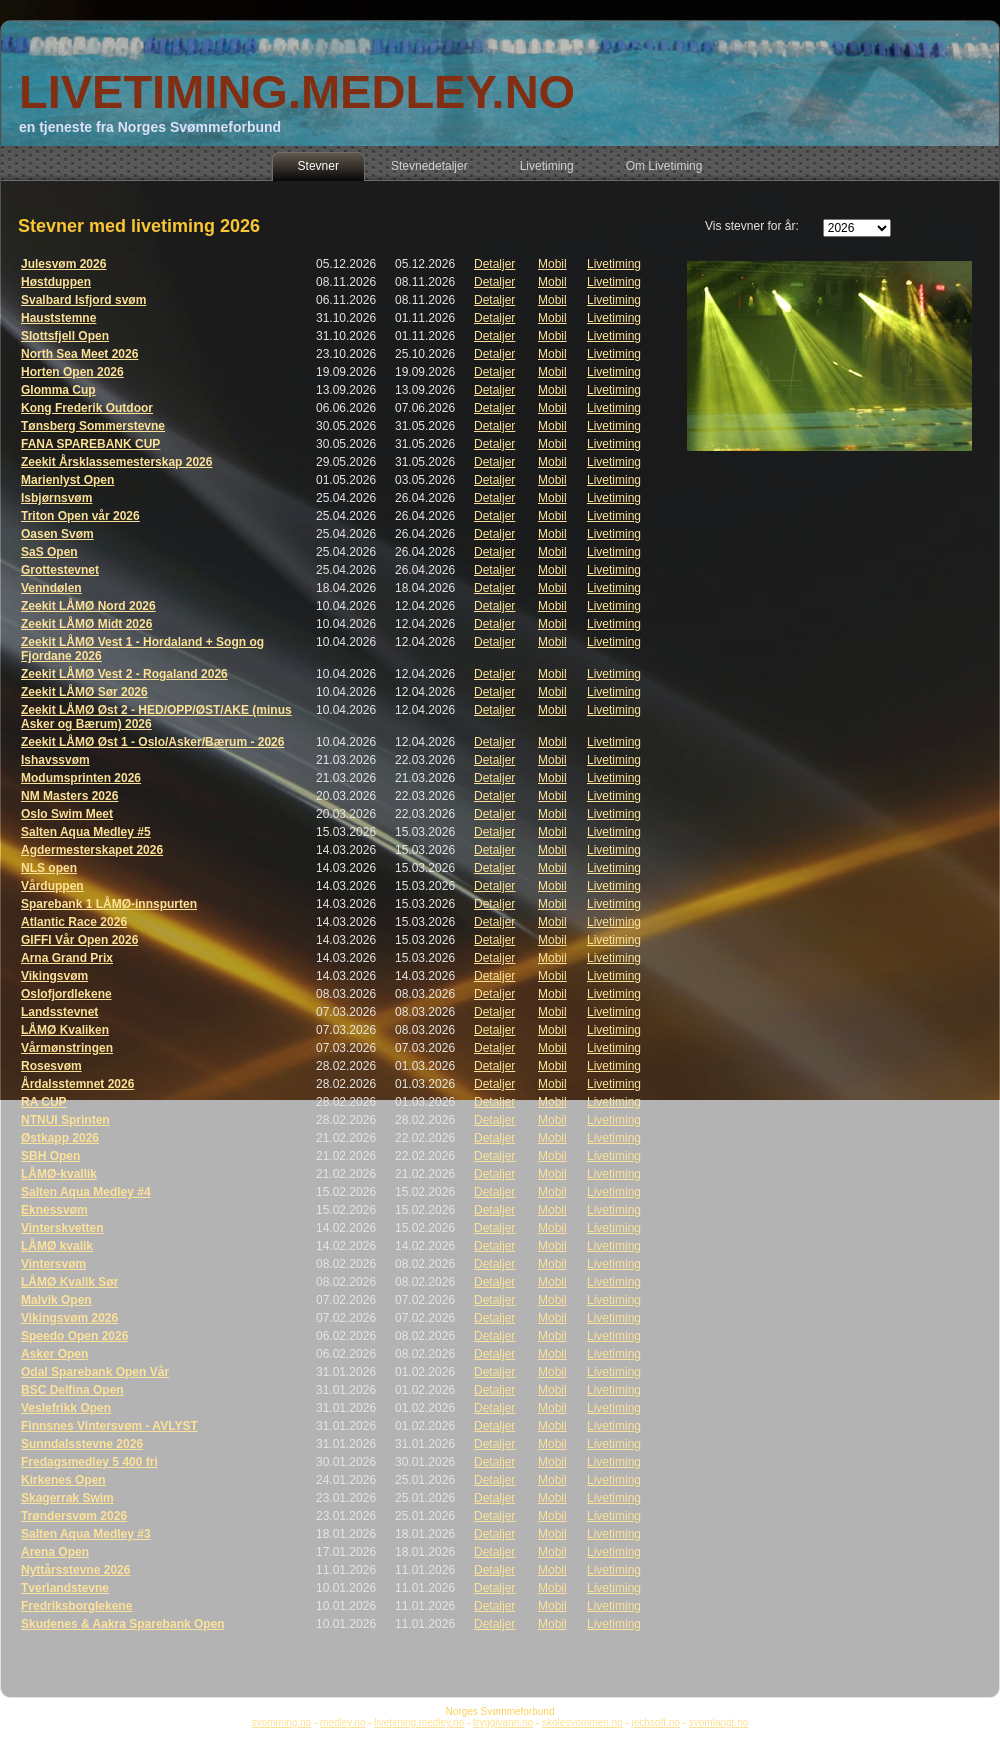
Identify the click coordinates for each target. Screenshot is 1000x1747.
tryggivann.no (503, 1722)
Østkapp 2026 (60, 1138)
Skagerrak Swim (67, 1498)
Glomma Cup (58, 390)
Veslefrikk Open (66, 1408)
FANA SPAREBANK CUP (90, 444)
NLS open (49, 868)
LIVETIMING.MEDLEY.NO (297, 91)
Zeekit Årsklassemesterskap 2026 (116, 462)
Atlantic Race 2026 (74, 922)
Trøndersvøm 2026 (74, 1516)
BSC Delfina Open (72, 1390)
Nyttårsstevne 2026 (75, 1570)
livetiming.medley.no (419, 1722)
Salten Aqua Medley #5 (86, 832)
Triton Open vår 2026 (80, 516)
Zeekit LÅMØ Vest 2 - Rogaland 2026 (124, 674)
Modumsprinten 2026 (81, 778)
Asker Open (54, 1354)
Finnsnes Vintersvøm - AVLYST (109, 1426)
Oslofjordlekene (66, 994)
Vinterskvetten (62, 1228)
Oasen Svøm (57, 534)
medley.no (342, 1722)
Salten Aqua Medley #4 (86, 1192)
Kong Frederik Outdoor (87, 408)
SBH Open (50, 1156)
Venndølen (51, 588)
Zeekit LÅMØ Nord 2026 (88, 606)
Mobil (552, 264)
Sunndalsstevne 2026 (82, 1444)
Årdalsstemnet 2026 (77, 1084)
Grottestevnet (60, 570)
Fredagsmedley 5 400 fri (89, 1462)
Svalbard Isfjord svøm (83, 300)
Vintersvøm (53, 1264)
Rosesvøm (51, 1066)
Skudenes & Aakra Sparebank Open (123, 1624)
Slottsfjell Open (65, 336)
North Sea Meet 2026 (79, 354)
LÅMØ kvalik (57, 1246)
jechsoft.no (656, 1722)
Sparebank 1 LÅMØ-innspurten (109, 904)
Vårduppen (52, 886)
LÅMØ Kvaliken (65, 1030)
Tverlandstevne (65, 1588)
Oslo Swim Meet (67, 814)
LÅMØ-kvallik (59, 1174)
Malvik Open (56, 1300)
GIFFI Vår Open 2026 (79, 940)
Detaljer (494, 264)
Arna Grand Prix (67, 958)
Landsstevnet (59, 1012)
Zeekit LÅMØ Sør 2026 (84, 692)
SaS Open (49, 552)
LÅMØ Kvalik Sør (69, 1282)
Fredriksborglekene (76, 1606)
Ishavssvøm (55, 760)
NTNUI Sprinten (65, 1120)
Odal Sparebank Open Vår (95, 1372)
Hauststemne (58, 318)
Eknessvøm (54, 1210)
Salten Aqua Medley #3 (86, 1534)
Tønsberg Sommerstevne (93, 426)
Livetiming (614, 264)
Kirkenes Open (63, 1480)
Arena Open (55, 1552)
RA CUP (44, 1102)
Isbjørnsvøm (56, 498)
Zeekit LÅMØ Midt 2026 (86, 624)
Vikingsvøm (54, 976)
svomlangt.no (718, 1722)
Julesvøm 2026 (63, 264)
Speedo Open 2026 (74, 1336)
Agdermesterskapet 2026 (92, 850)
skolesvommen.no (582, 1722)
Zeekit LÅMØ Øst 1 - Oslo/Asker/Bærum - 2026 (152, 742)
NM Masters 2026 (69, 796)
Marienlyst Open (67, 480)
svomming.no (281, 1722)
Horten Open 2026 (72, 372)
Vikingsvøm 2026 (69, 1318)
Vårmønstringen (67, 1048)
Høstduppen (56, 282)
